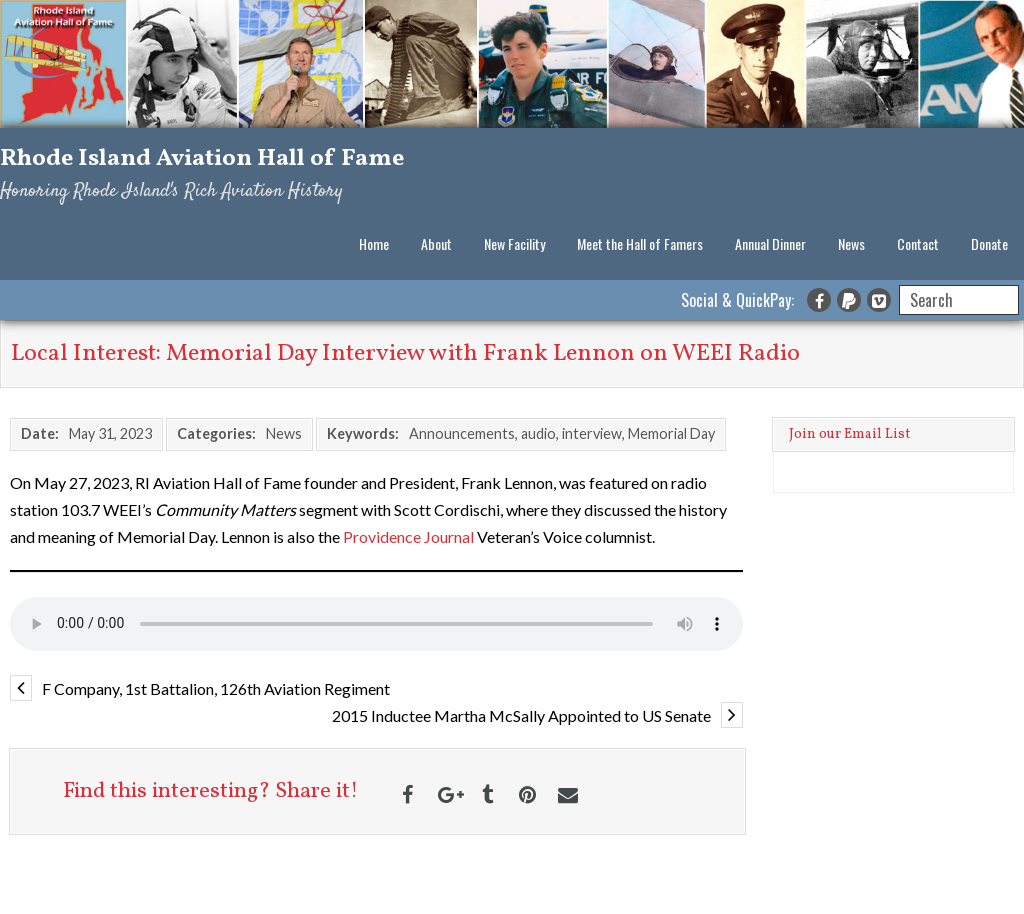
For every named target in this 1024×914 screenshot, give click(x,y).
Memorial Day (671, 433)
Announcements (462, 433)
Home (374, 243)
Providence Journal (408, 536)
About (436, 243)
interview (592, 433)
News (851, 243)
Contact (918, 243)
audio (538, 433)
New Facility (514, 243)
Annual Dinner (770, 243)
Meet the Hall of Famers (640, 243)
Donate (989, 243)
